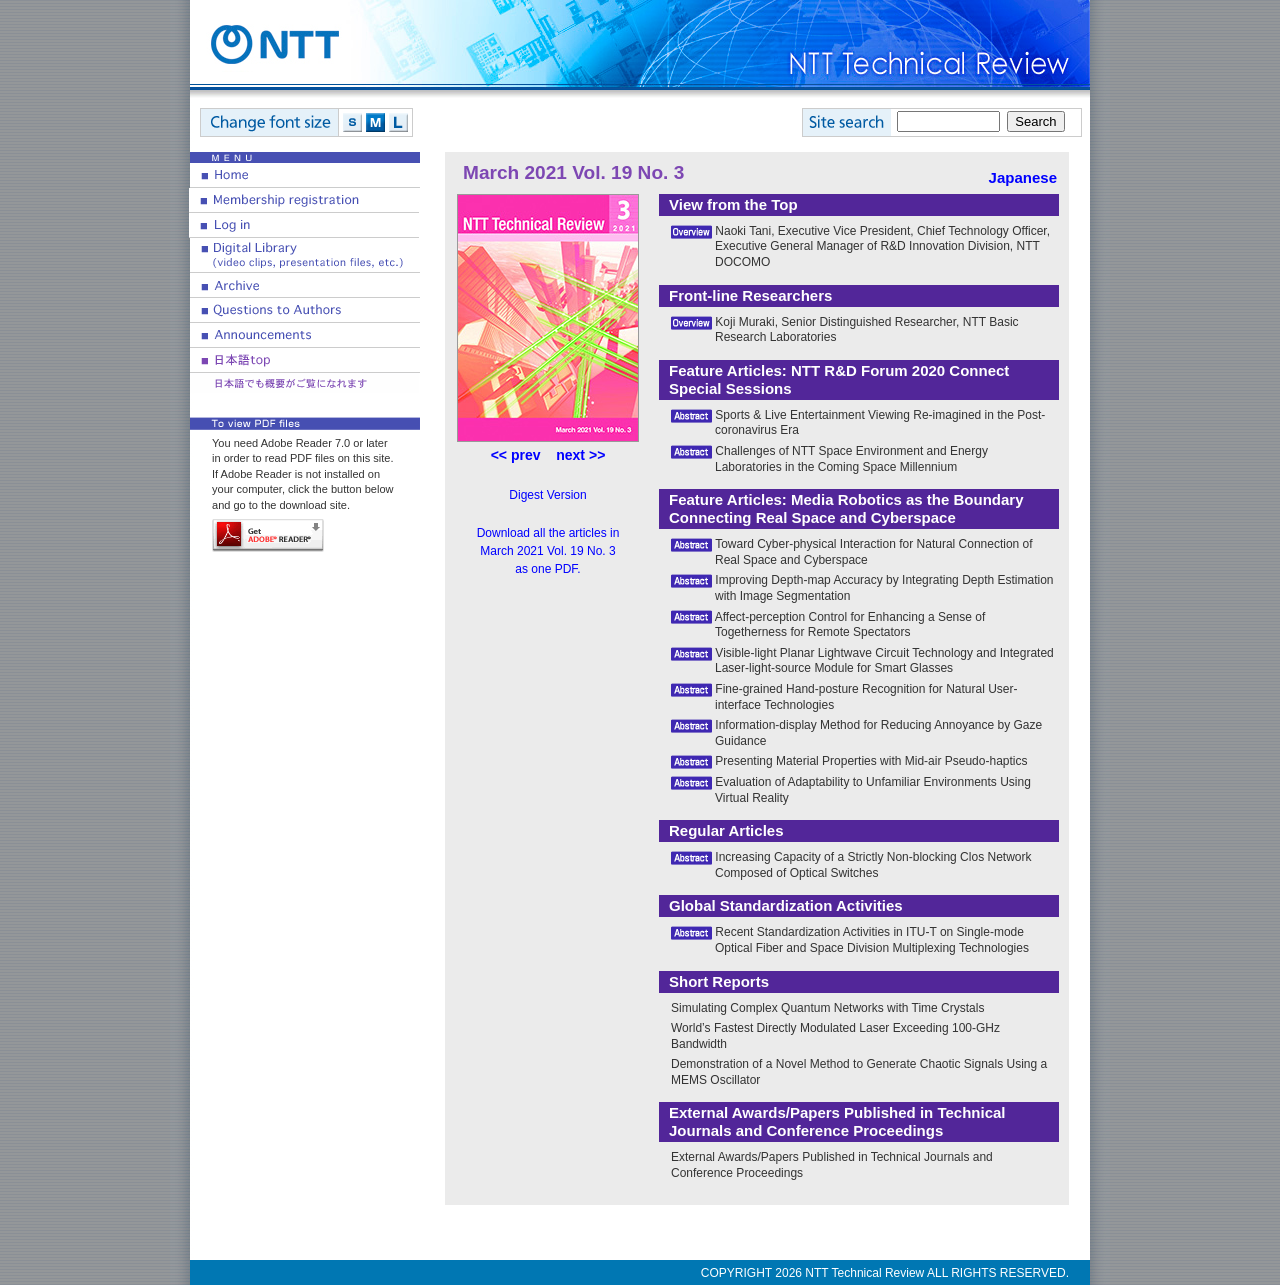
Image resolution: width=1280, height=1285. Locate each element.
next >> (580, 455)
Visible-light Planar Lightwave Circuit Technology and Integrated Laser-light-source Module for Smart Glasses (884, 661)
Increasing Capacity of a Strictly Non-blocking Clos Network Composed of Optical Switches (873, 865)
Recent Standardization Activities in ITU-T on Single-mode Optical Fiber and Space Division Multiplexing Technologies (872, 940)
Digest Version (547, 495)
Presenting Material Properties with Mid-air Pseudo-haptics (871, 761)
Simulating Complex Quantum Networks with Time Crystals (827, 1008)
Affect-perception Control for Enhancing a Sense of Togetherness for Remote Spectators (850, 625)
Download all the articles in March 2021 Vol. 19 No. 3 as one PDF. (548, 551)
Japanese (1023, 177)
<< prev (516, 455)
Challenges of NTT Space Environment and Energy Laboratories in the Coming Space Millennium (851, 459)
